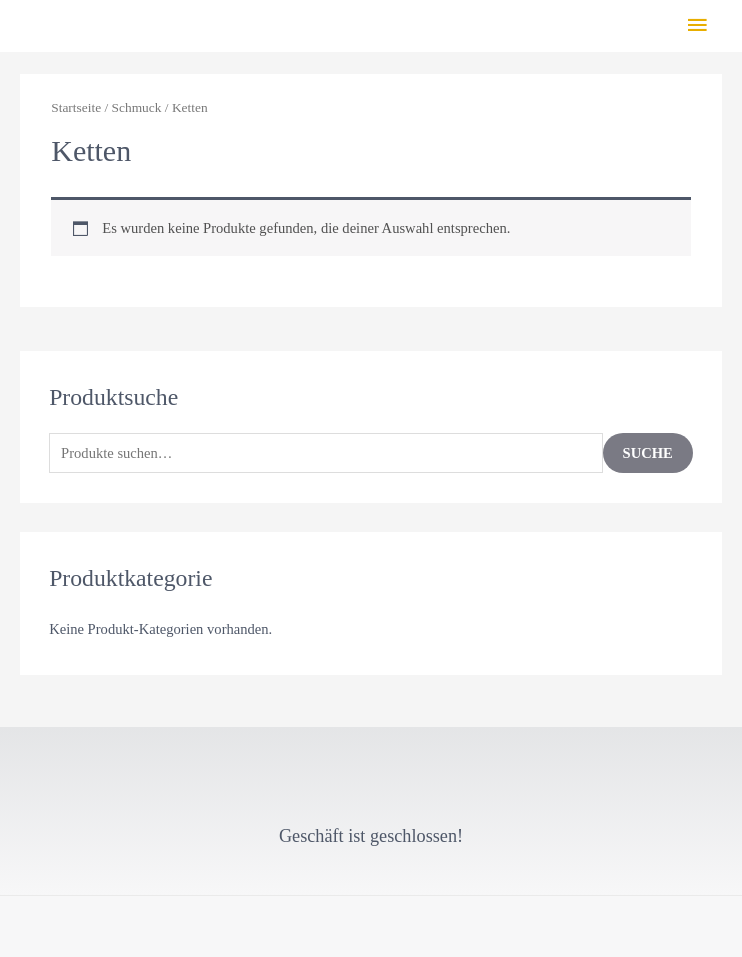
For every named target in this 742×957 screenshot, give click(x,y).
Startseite (76, 107)
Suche (648, 453)
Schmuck (137, 107)
